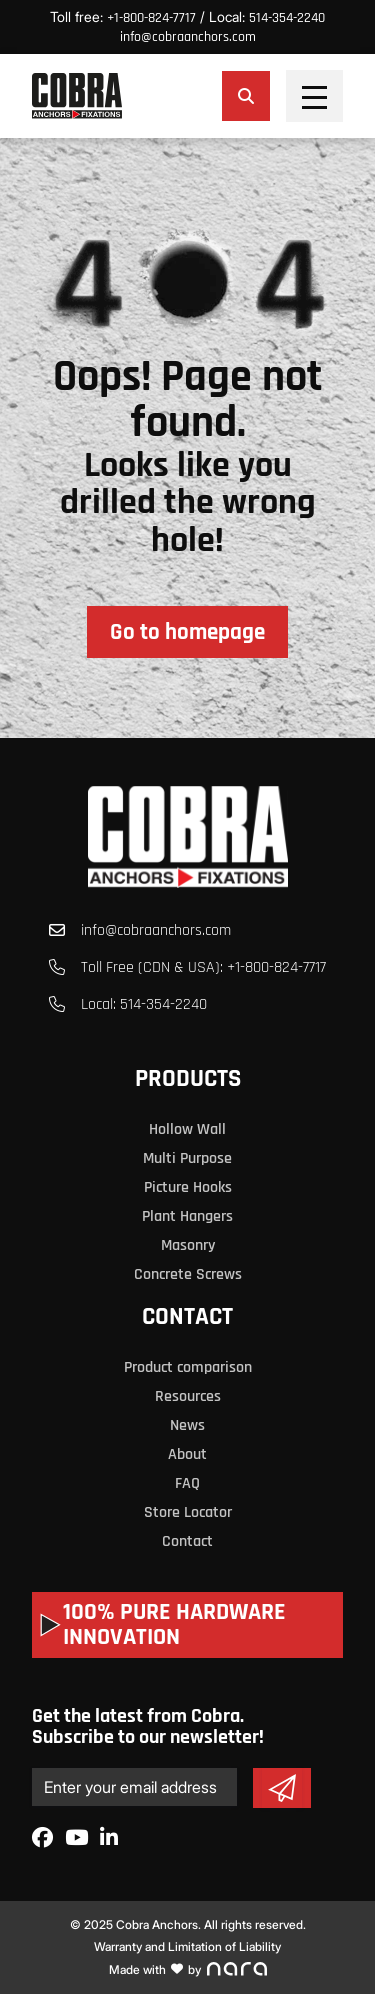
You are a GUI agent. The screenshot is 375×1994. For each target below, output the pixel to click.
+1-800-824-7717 (151, 18)
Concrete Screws (188, 1274)
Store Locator (188, 1512)
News (187, 1425)
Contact (187, 1317)
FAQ (187, 1483)
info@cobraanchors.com (188, 37)
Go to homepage (187, 632)
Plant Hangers (187, 1216)
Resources (188, 1396)
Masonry (188, 1245)
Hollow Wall (187, 1129)
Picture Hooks (188, 1187)
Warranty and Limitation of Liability (187, 1946)
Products (188, 1079)
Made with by (188, 1969)
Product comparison (188, 1367)
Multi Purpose (187, 1158)
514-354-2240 (287, 18)
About (187, 1454)
